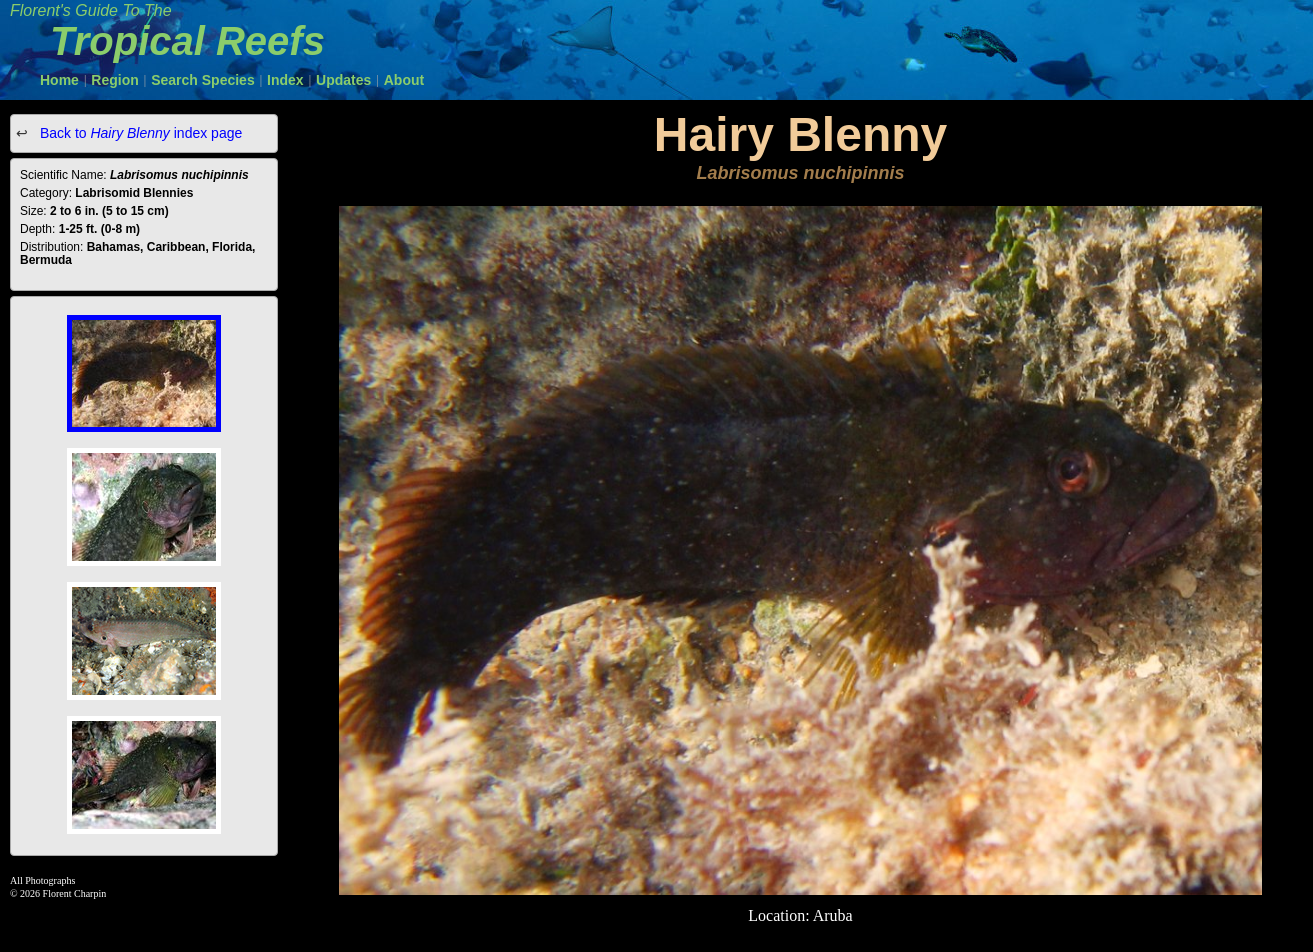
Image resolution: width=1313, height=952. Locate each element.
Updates (343, 80)
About (404, 80)
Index (285, 80)
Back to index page (139, 133)
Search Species (203, 80)
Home (59, 80)
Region (114, 80)
